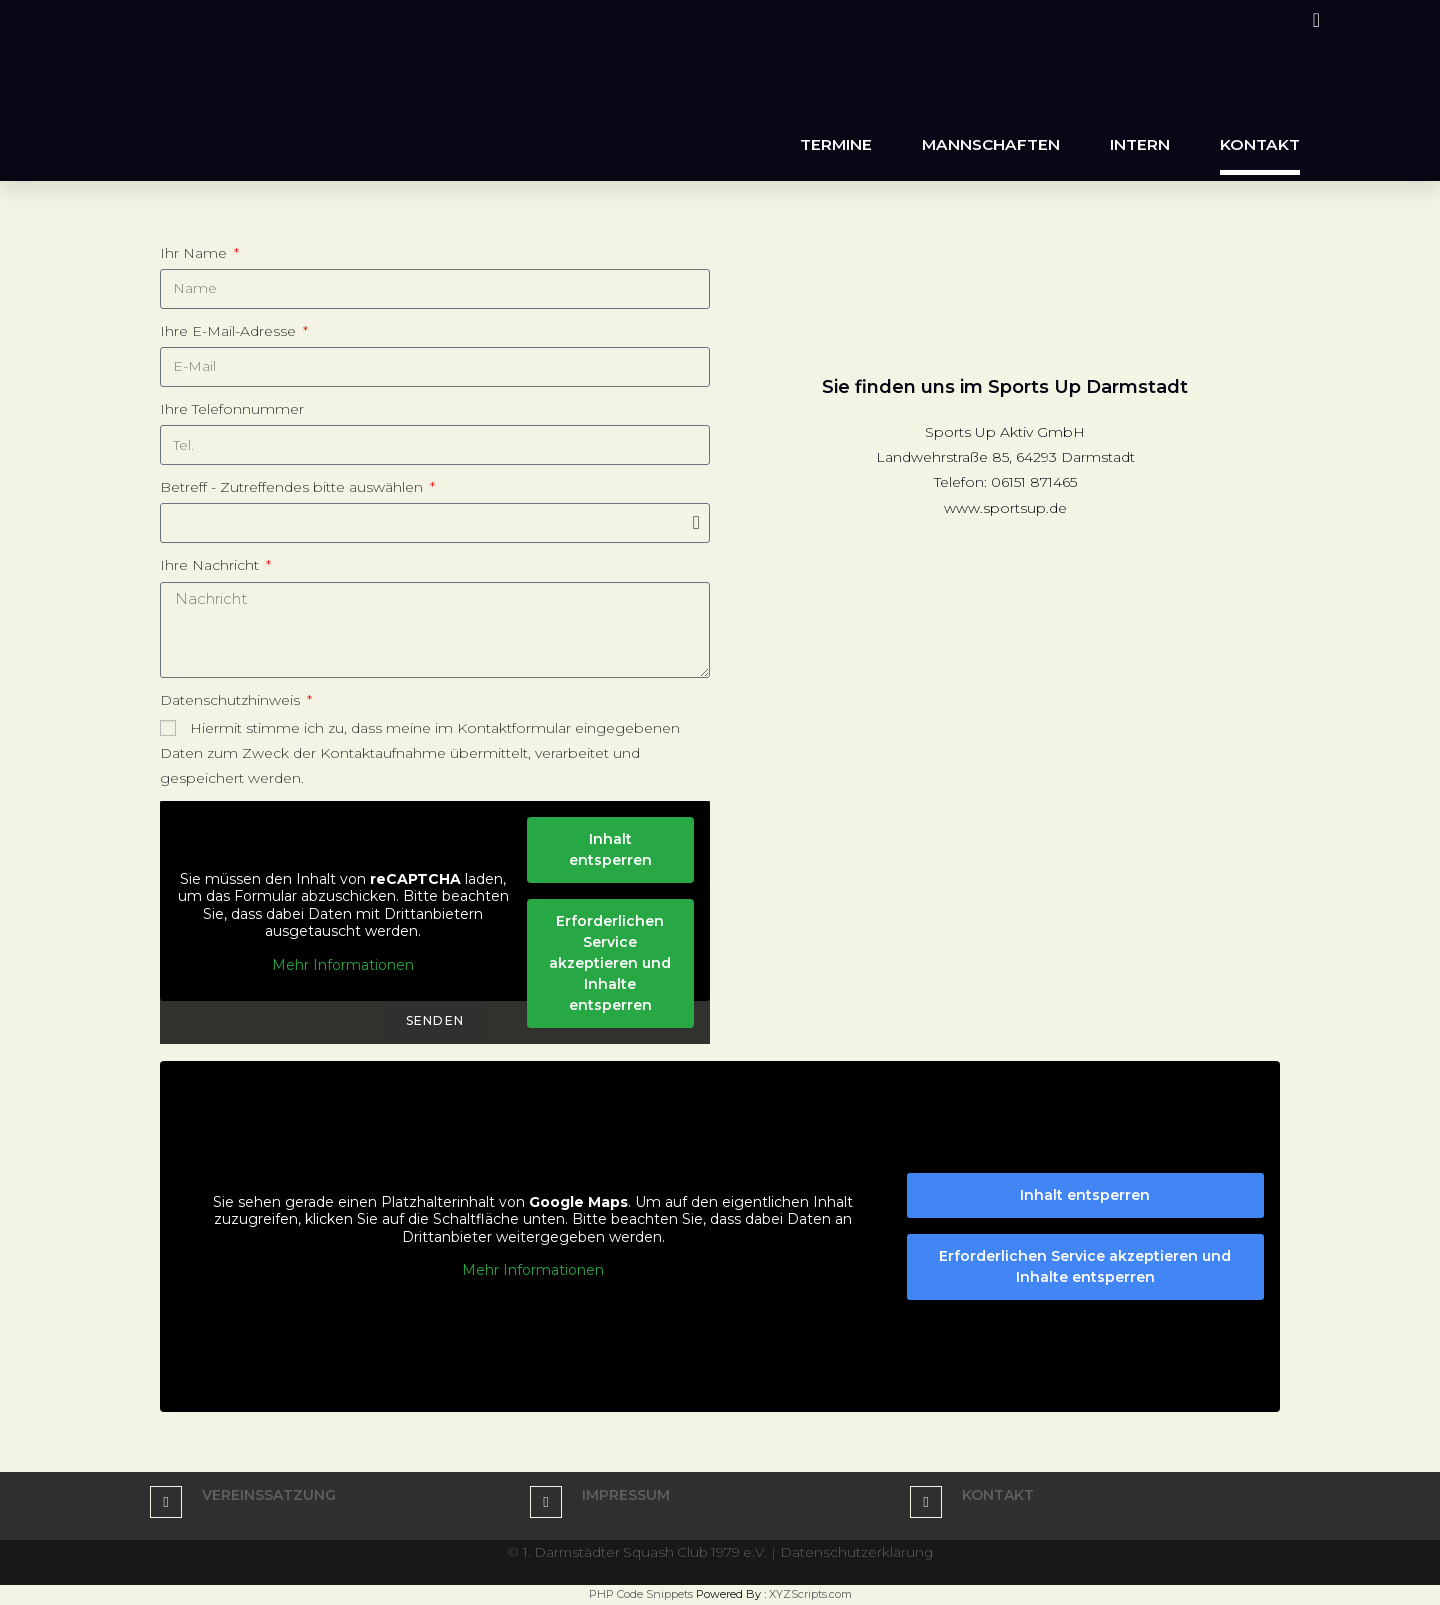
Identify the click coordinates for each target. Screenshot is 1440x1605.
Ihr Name (195, 253)
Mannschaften (991, 144)
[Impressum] (546, 1502)
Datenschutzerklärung (861, 1552)
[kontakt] (926, 1502)
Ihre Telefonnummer (232, 409)
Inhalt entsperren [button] (610, 849)
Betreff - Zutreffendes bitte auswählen (293, 487)
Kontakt (1260, 144)
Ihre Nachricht (211, 565)
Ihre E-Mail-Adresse (230, 331)
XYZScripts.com (810, 1594)
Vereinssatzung (269, 1495)
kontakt (998, 1495)
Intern (1140, 144)
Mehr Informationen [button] (343, 965)
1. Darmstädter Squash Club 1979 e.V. (644, 1552)
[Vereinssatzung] (166, 1502)
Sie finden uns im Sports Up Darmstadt (1005, 387)
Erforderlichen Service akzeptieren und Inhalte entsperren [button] (610, 963)
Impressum (626, 1495)
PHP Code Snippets (641, 1594)
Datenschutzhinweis (232, 700)
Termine (836, 144)
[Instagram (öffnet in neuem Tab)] (1313, 20)
